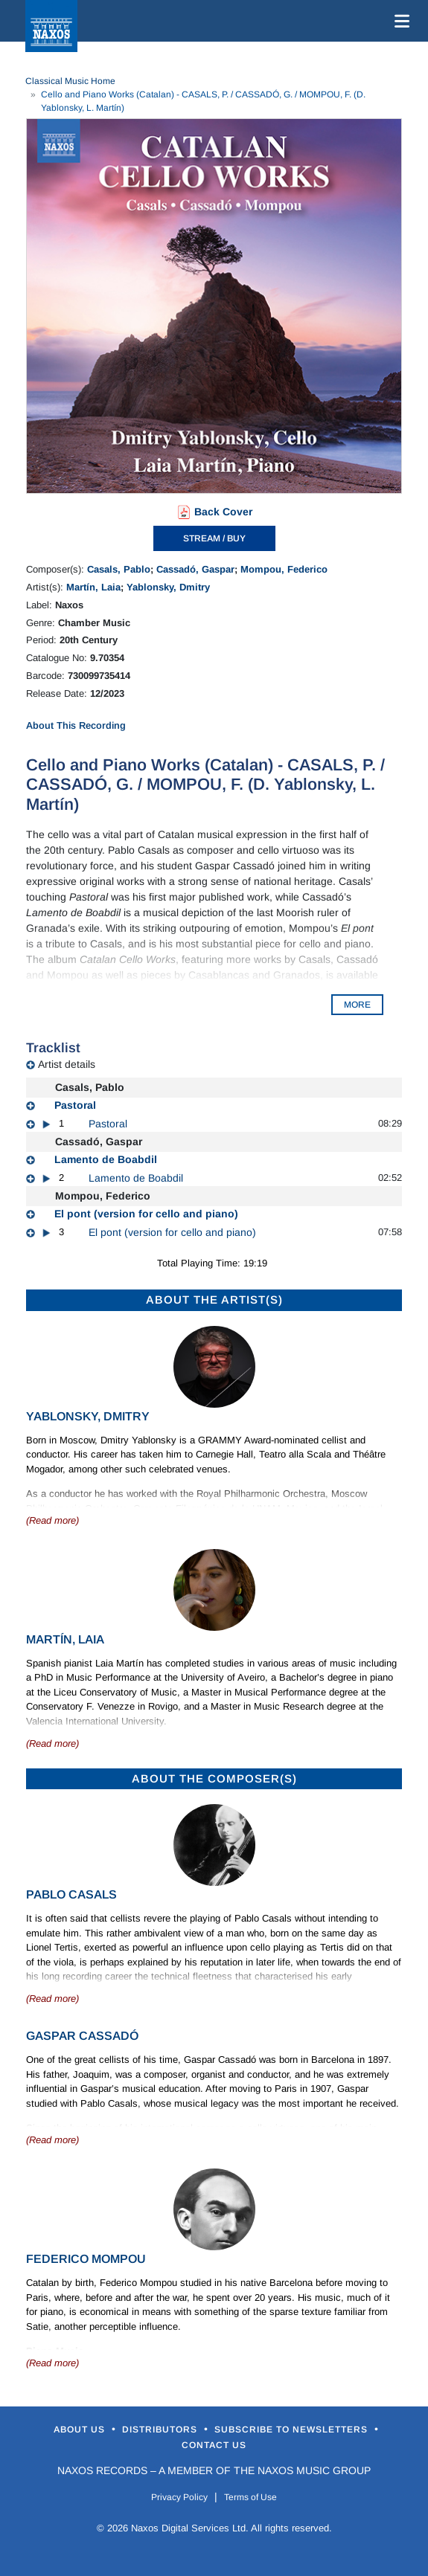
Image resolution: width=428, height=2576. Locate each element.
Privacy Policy (179, 2497)
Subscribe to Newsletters (292, 2429)
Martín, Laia (93, 587)
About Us (81, 2429)
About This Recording (76, 725)
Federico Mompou (86, 2259)
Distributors (161, 2429)
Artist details (66, 1064)
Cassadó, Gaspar (195, 569)
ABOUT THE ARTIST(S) (214, 1299)
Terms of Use (250, 2497)
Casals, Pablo (118, 569)
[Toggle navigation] (399, 20)
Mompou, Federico (284, 569)
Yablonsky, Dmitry (168, 587)
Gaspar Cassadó (82, 2035)
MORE (357, 1004)
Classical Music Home (70, 81)
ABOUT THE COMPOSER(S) (214, 1778)
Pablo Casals (71, 1894)
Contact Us (214, 2445)
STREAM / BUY (214, 538)
